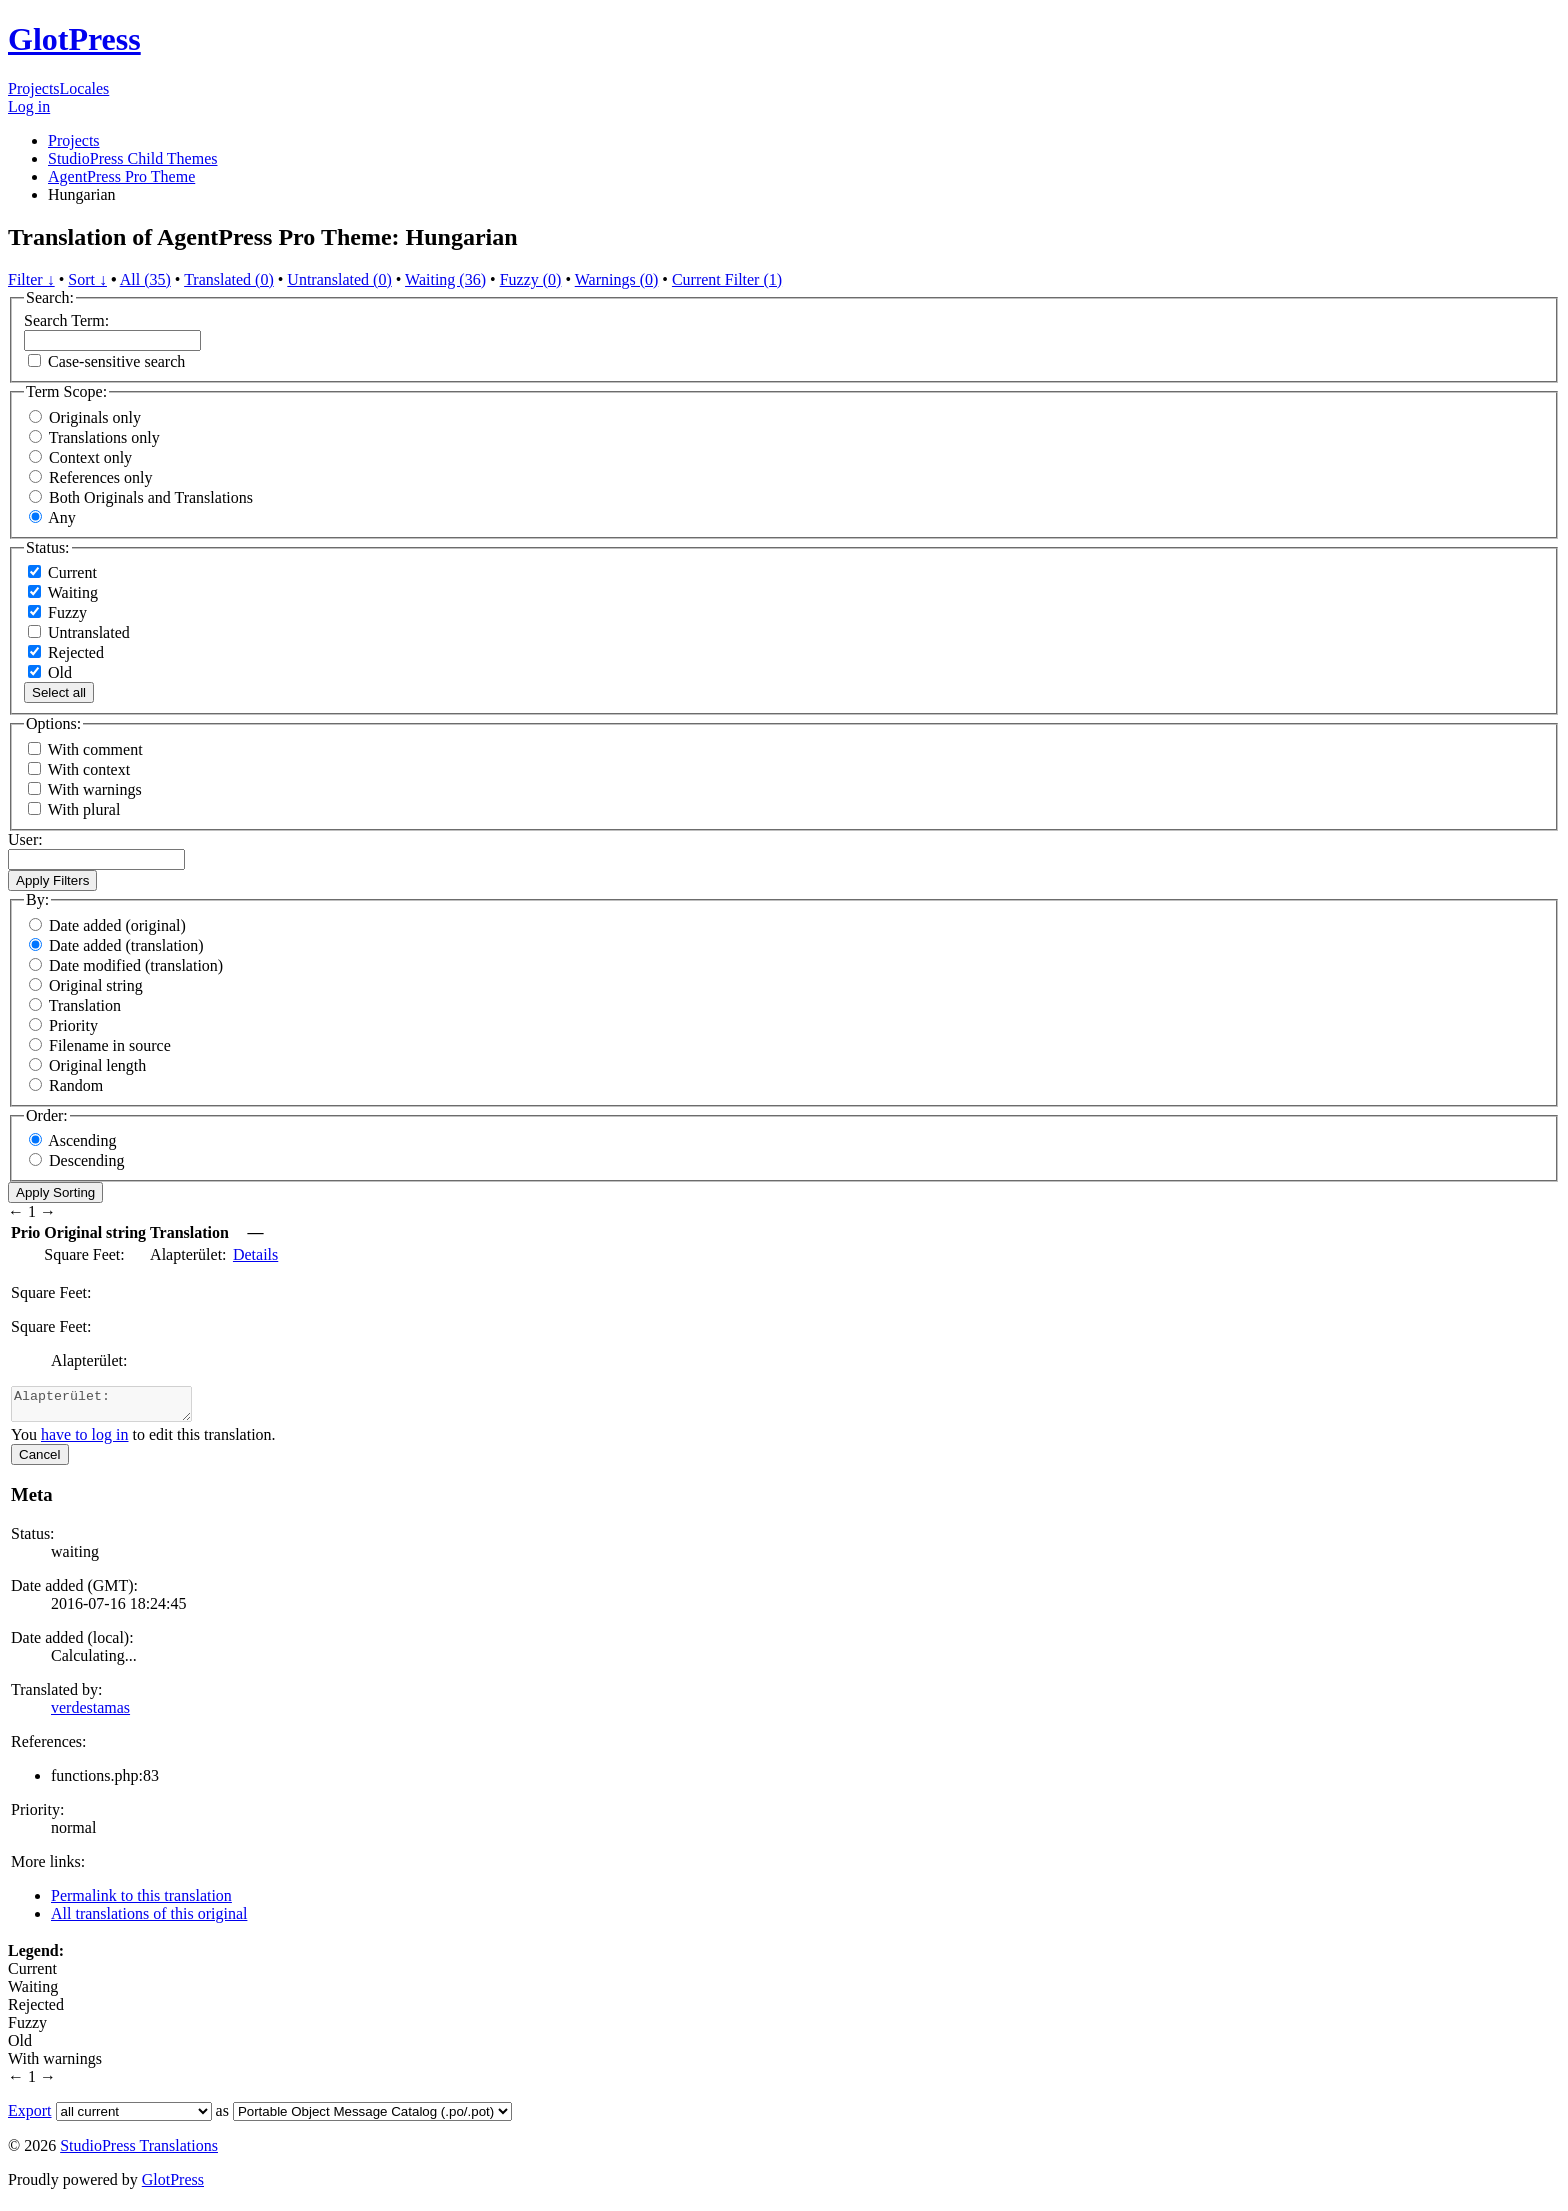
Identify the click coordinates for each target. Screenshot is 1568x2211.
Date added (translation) (126, 945)
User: (25, 839)
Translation (85, 1005)
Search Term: (66, 320)
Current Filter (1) (727, 279)
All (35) (145, 279)
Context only (90, 457)
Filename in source (110, 1045)
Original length (97, 1065)
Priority (73, 1025)
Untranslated (79, 632)
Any (62, 517)
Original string (96, 985)
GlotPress (74, 39)
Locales (85, 88)
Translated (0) (229, 279)
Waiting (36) (445, 279)
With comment (95, 749)
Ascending (82, 1140)
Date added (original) (117, 925)
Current (62, 572)
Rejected (66, 652)
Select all (59, 692)
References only (101, 477)
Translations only (104, 437)
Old (50, 672)
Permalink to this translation (141, 1901)
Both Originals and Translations (151, 497)
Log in (29, 106)
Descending (87, 1160)
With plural (84, 809)
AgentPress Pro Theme (121, 176)
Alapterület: (111, 1407)
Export (30, 2116)
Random (76, 1085)
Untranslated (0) (339, 279)
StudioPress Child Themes (133, 158)
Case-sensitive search (116, 361)
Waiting (63, 592)
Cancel (40, 1460)
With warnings (95, 789)
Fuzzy (57, 612)
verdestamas (90, 1713)
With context (89, 769)
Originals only (95, 417)
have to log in (85, 1440)
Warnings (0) (617, 279)
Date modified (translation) (136, 965)
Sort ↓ (87, 279)
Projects (34, 88)
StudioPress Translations (139, 2151)
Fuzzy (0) (531, 279)
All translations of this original (149, 1919)
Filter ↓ (31, 279)
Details (255, 1254)
